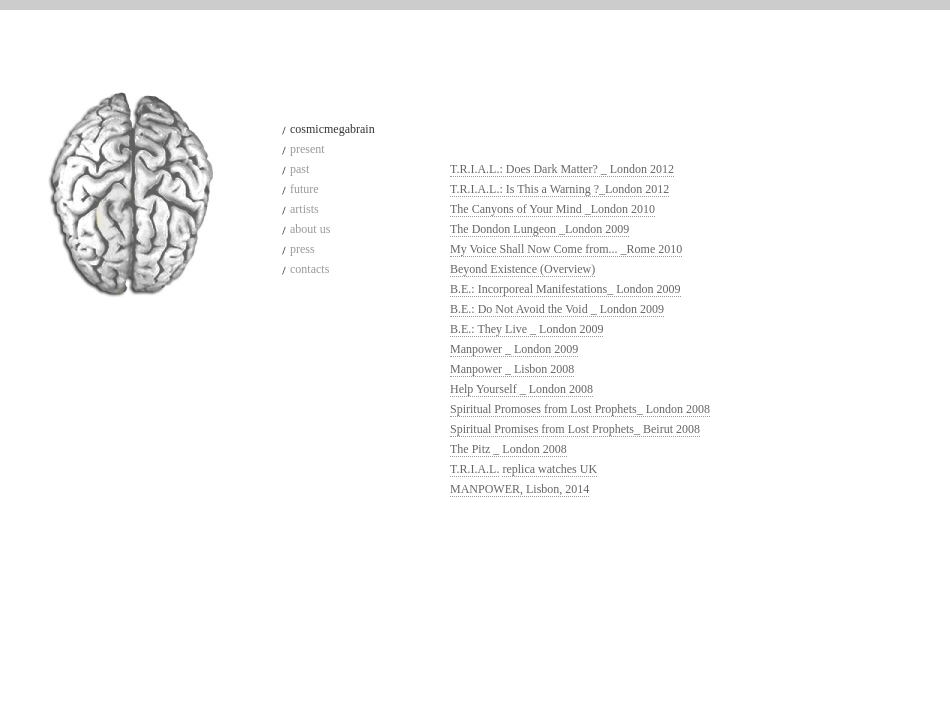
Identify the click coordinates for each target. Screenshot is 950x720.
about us (310, 229)
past (299, 169)
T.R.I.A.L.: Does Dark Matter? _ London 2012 (562, 169)
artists (304, 209)
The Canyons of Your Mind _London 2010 (552, 209)
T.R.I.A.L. (474, 469)
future (304, 189)
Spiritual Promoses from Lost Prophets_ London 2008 (580, 409)
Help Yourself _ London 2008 (521, 389)
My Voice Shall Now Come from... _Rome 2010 (566, 249)
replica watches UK (549, 469)
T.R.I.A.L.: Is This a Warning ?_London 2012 (559, 189)
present (307, 149)
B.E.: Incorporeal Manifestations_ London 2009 (565, 289)
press (302, 249)
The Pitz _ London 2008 (508, 449)
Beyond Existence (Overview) (522, 269)
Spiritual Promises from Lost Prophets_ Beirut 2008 (575, 429)
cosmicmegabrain (332, 129)
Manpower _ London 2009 (514, 349)
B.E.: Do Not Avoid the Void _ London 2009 (557, 309)
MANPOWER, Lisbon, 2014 (519, 489)
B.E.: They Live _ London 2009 (526, 329)
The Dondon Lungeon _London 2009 (539, 229)
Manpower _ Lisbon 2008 (512, 369)
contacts (309, 269)
